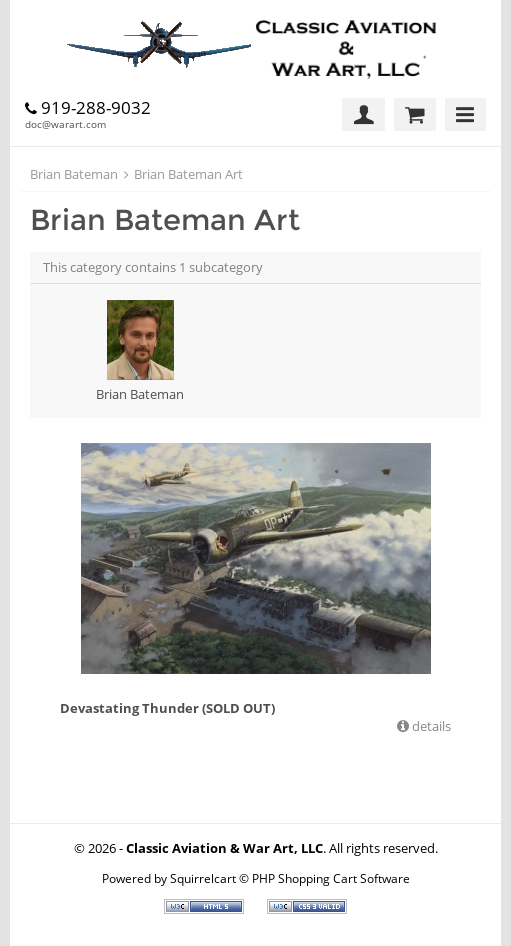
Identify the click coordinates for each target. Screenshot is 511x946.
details (430, 726)
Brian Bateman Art (188, 174)
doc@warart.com (65, 124)
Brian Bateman (74, 174)
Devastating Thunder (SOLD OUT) (167, 708)
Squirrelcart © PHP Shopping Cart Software (290, 878)
